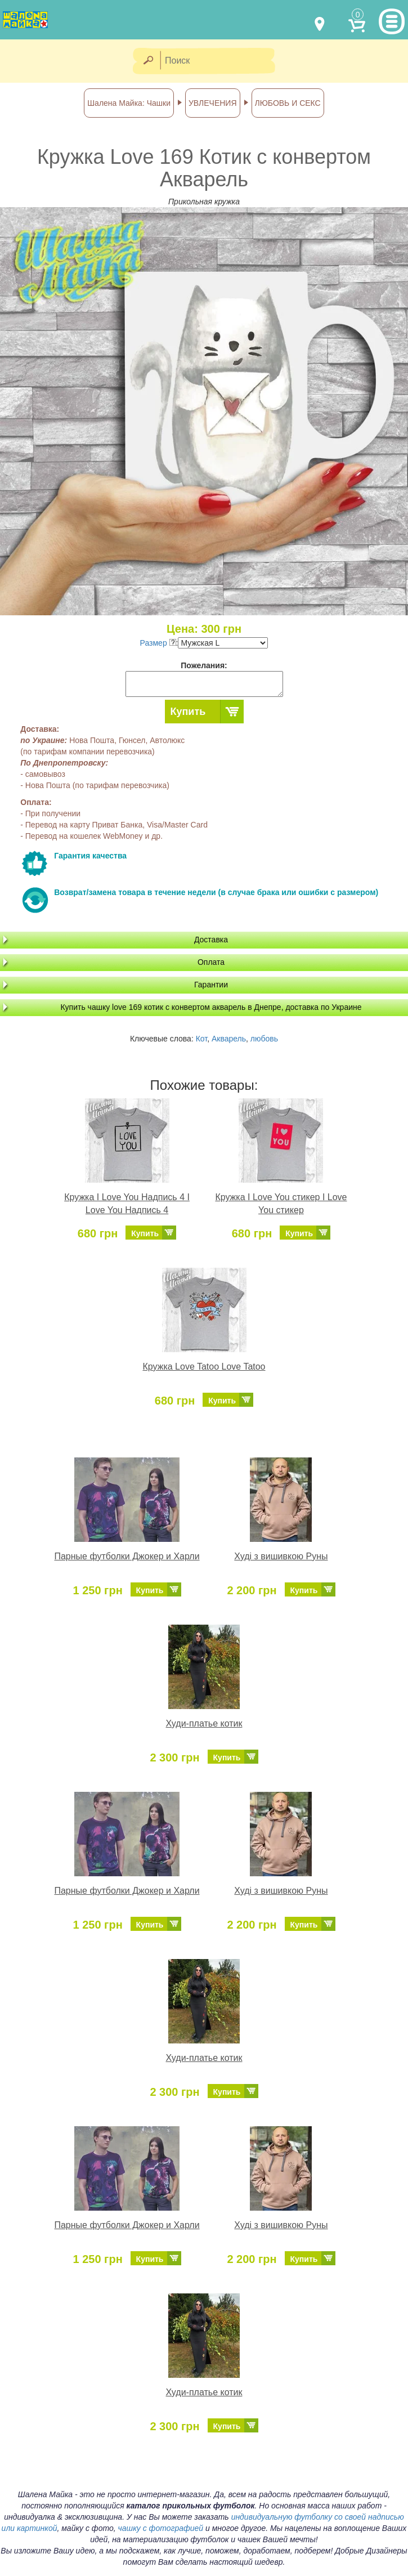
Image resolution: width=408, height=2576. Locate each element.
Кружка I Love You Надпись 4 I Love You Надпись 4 (127, 1203)
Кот (202, 1038)
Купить (188, 711)
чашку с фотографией (161, 2528)
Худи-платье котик (204, 1723)
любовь (264, 1038)
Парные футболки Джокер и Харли (126, 1556)
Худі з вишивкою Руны (281, 1556)
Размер (158, 642)
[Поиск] (221, 61)
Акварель (229, 1038)
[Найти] (148, 61)
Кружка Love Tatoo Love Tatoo (203, 1366)
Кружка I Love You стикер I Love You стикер (281, 1203)
